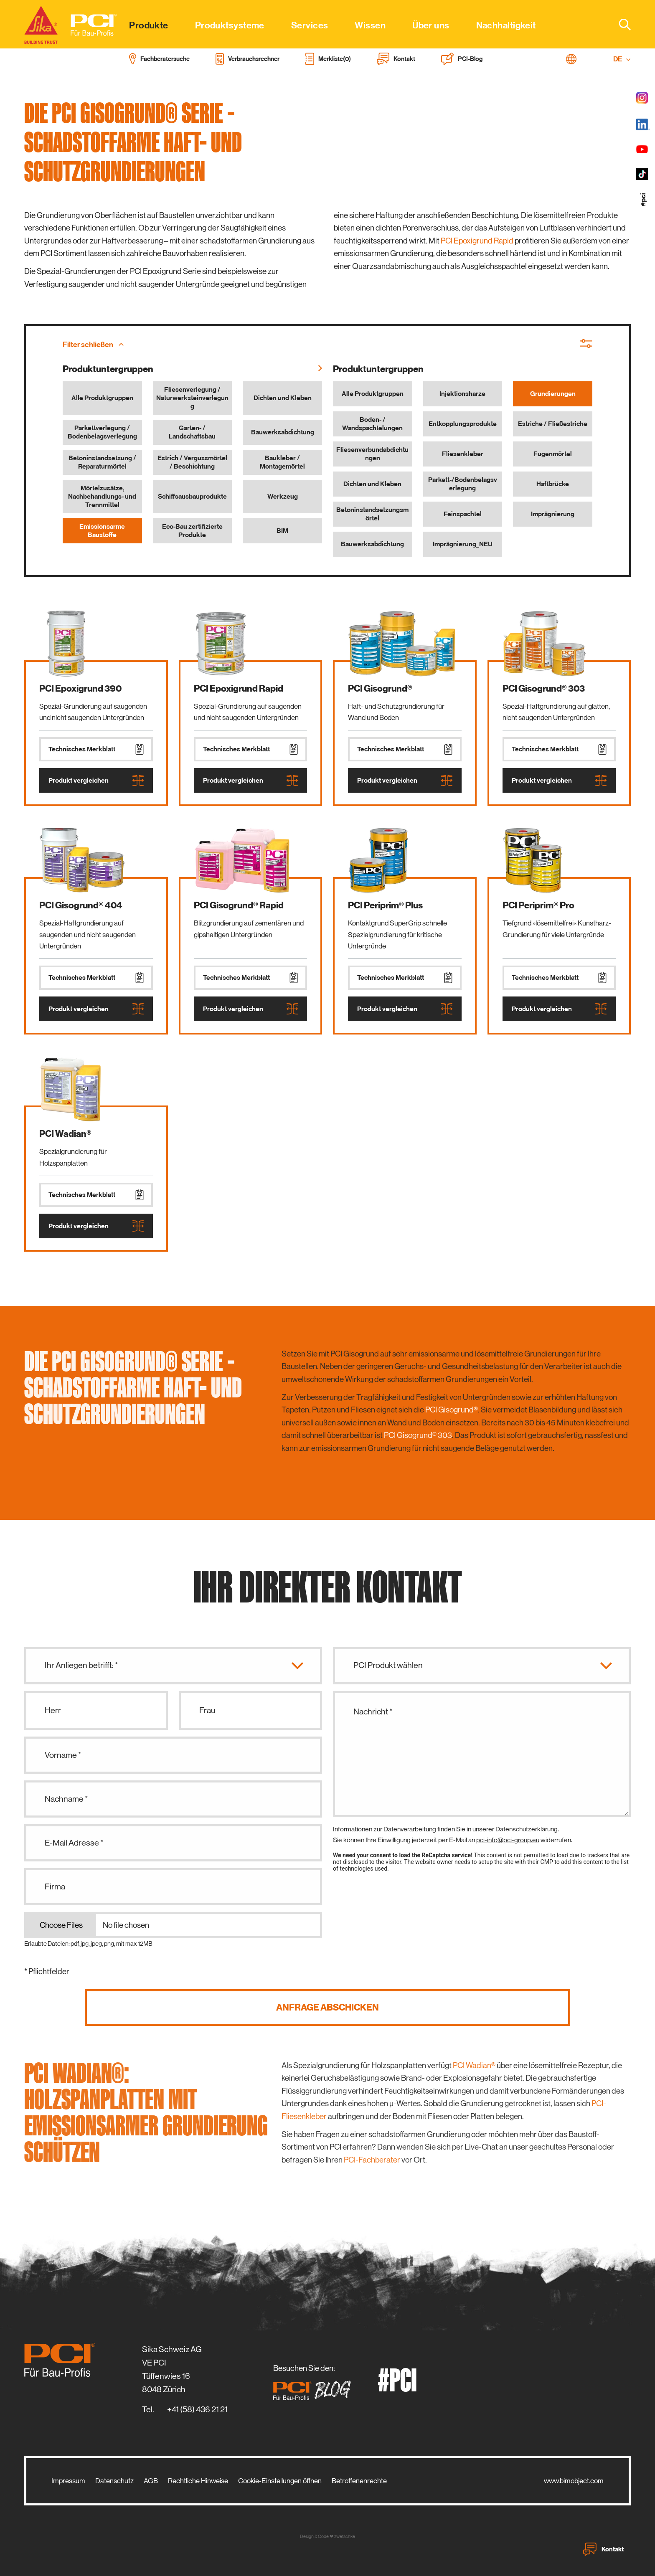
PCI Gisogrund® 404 (80, 905)
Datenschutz (114, 2481)
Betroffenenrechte (359, 2481)
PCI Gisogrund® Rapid (239, 905)
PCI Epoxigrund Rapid (477, 240)
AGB (151, 2481)
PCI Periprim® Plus (385, 905)
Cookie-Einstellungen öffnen (280, 2481)
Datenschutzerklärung (526, 1829)
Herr (53, 1710)
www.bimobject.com (574, 2481)
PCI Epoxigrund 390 (80, 688)
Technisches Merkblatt (96, 749)
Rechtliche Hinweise (198, 2481)
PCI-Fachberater (372, 2159)
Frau (207, 1710)
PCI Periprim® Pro (538, 905)
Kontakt (603, 2549)
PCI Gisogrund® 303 (544, 688)
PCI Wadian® (65, 1133)
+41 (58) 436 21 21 (197, 2409)
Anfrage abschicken (327, 2007)
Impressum (68, 2481)
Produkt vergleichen (96, 780)
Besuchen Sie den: (315, 2382)
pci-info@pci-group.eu (507, 1840)
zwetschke (344, 2536)
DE (622, 59)
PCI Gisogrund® (380, 688)
